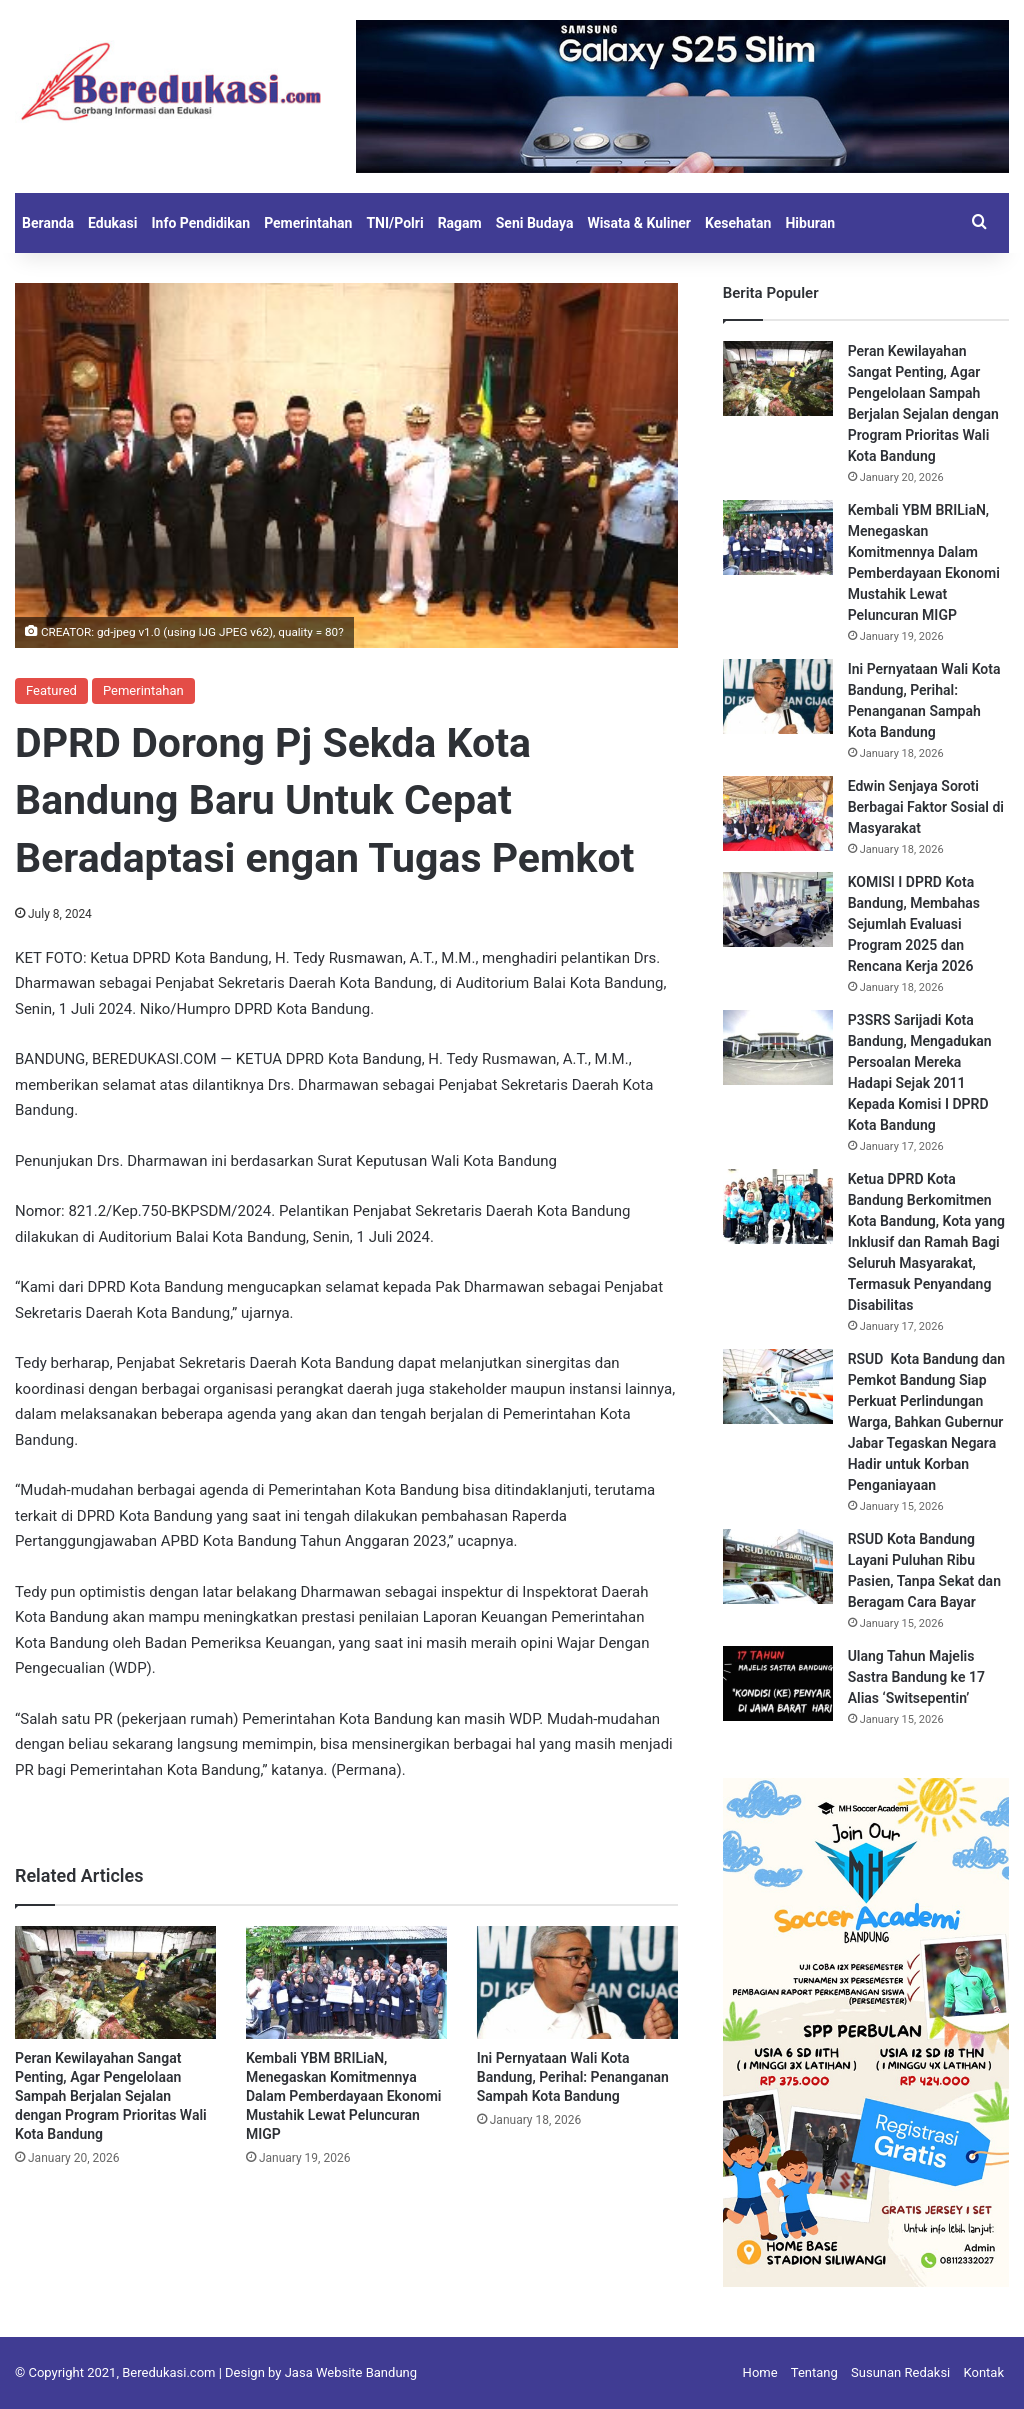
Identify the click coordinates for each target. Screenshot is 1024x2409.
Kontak (984, 2372)
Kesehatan (738, 223)
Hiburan (810, 223)
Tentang (814, 2372)
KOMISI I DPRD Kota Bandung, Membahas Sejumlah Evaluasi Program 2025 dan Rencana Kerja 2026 (914, 924)
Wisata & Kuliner (639, 223)
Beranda (48, 223)
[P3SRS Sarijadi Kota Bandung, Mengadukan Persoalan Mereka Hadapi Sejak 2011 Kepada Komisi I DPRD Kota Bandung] (778, 1047)
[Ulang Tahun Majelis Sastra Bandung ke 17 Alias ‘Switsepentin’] (778, 1683)
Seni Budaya (535, 223)
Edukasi (112, 223)
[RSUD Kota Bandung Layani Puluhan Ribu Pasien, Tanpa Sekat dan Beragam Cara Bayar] (778, 1566)
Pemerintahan (308, 223)
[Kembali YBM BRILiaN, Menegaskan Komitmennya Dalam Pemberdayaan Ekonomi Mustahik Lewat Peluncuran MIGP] (346, 1982)
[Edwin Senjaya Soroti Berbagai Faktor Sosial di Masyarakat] (778, 813)
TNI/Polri (394, 223)
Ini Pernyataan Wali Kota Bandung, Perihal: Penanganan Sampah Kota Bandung (573, 2077)
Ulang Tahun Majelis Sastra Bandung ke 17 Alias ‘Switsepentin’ (916, 1677)
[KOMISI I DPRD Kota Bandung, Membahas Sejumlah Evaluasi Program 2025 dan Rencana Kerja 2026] (778, 909)
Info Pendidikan (200, 223)
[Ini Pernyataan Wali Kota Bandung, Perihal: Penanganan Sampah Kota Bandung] (577, 1982)
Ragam (460, 223)
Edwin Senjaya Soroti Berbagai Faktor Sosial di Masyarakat (926, 807)
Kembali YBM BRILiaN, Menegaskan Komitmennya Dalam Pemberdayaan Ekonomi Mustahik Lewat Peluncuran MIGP (344, 2096)
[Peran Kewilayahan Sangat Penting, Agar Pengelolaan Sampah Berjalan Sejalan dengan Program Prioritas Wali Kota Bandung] (115, 1982)
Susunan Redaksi (900, 2372)
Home (760, 2372)
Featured (51, 690)
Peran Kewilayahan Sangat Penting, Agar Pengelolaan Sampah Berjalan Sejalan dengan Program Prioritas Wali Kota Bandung (111, 2096)
